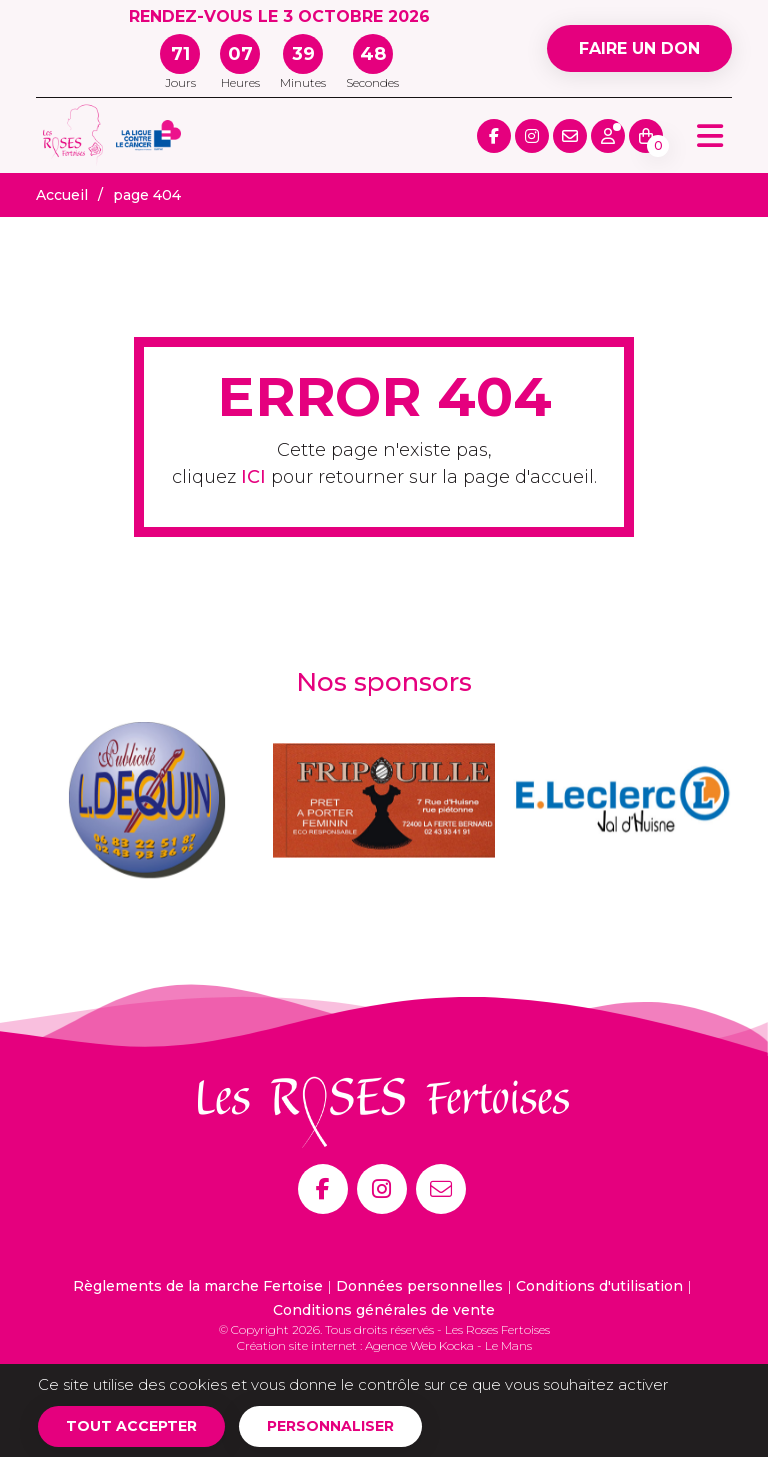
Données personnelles (419, 1286)
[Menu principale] (709, 135)
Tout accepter (131, 1426)
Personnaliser (330, 1426)
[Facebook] (323, 1189)
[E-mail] (441, 1189)
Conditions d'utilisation (599, 1286)
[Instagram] (382, 1189)
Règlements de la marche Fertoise (198, 1286)
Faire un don (639, 48)
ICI (253, 477)
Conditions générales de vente (384, 1310)
